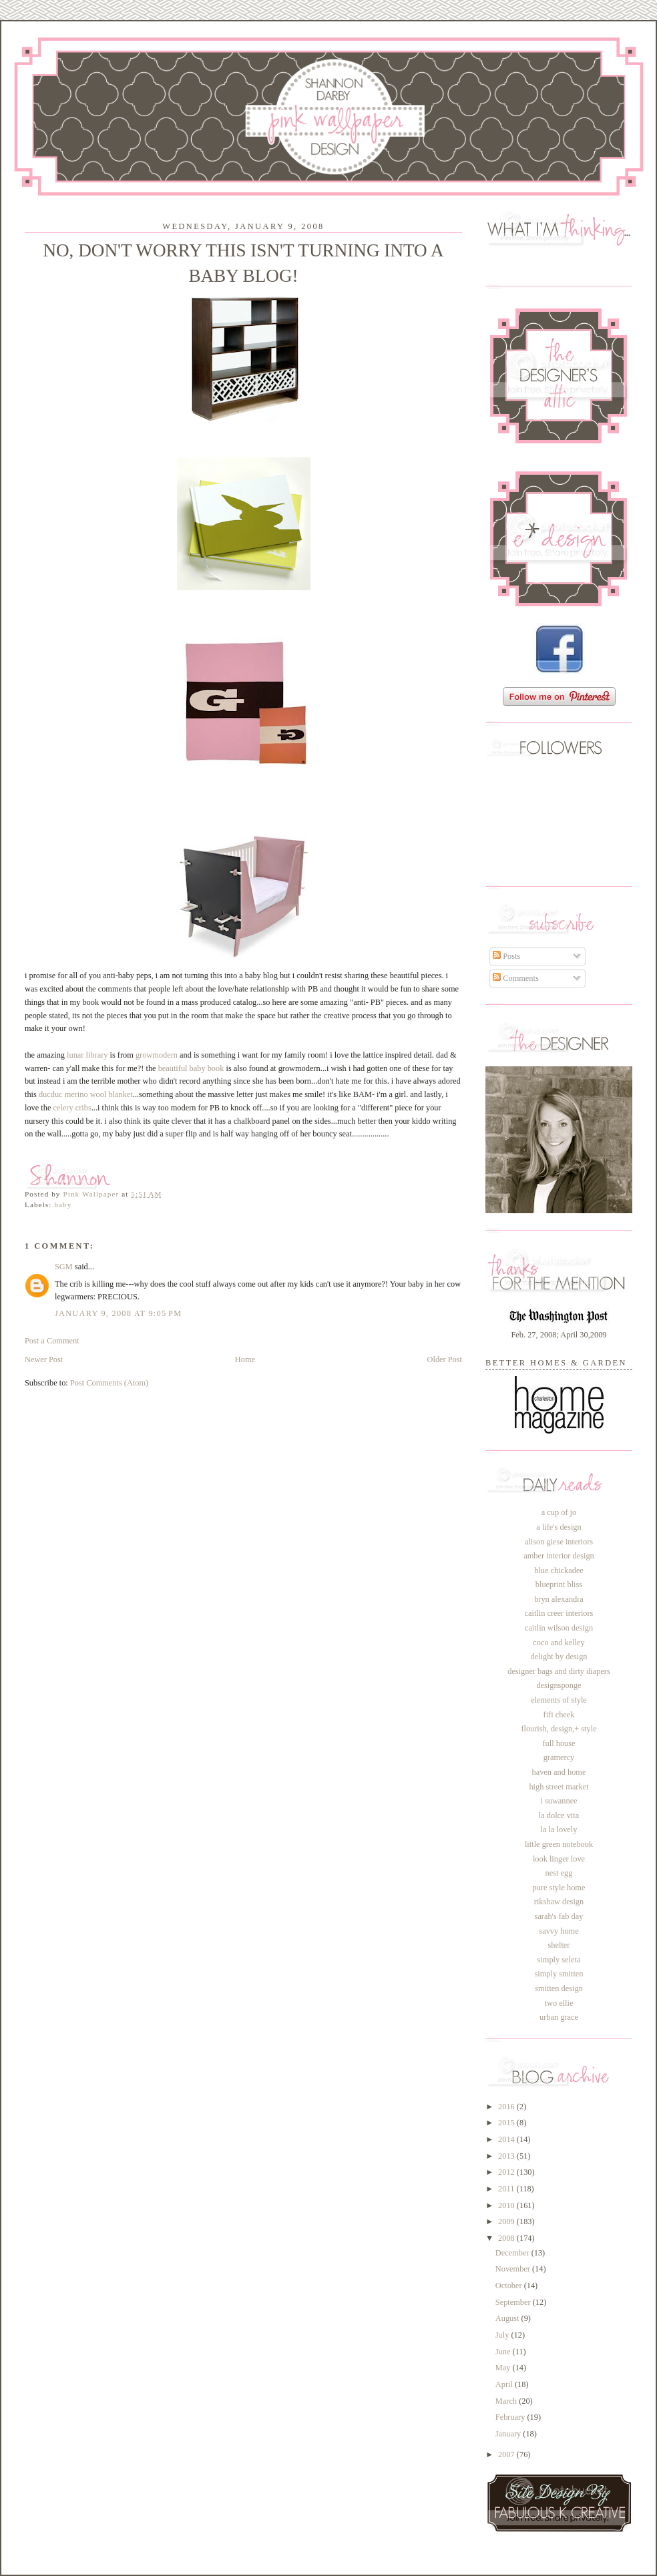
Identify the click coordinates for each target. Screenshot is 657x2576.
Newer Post (44, 1359)
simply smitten (558, 1973)
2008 (507, 2238)
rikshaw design (559, 1901)
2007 (507, 2454)
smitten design (559, 1988)
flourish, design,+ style (558, 1728)
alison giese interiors (559, 1541)
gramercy (559, 1757)
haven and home (559, 1772)
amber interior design (558, 1555)
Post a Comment (52, 1340)
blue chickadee (559, 1570)
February (511, 2417)
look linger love (559, 1859)
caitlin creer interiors (559, 1613)
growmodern (157, 1055)
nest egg (559, 1873)
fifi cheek (559, 1714)
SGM (64, 1266)
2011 (507, 2188)
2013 (507, 2156)
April (505, 2384)
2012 (507, 2172)
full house (558, 1743)
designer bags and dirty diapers (558, 1671)
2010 (507, 2205)
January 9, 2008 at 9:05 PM (118, 1313)
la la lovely (559, 1829)
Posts (506, 956)
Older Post (444, 1359)
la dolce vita (559, 1815)
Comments (516, 978)
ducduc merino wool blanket (86, 1094)
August (508, 2318)
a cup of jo (558, 1512)
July (503, 2335)
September (514, 2302)
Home (245, 1359)
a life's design (558, 1527)
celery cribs (72, 1107)
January (509, 2433)
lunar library (87, 1055)
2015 (507, 2122)
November (513, 2269)
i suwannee (558, 1800)
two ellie (559, 2003)
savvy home (558, 1931)
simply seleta (559, 1959)
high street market (558, 1786)
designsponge (558, 1685)
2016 (507, 2106)
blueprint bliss (558, 1584)
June (504, 2351)
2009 (507, 2221)
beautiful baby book (191, 1068)
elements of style (559, 1700)
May (504, 2367)
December (513, 2253)
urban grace (558, 2017)
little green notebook (559, 1844)
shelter (559, 1945)
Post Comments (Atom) (109, 1382)
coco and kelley (558, 1642)
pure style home (559, 1887)
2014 (507, 2139)
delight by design (558, 1656)
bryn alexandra (559, 1599)
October (509, 2285)
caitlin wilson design (559, 1628)
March (507, 2401)
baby (62, 1205)
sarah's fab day (559, 1916)
